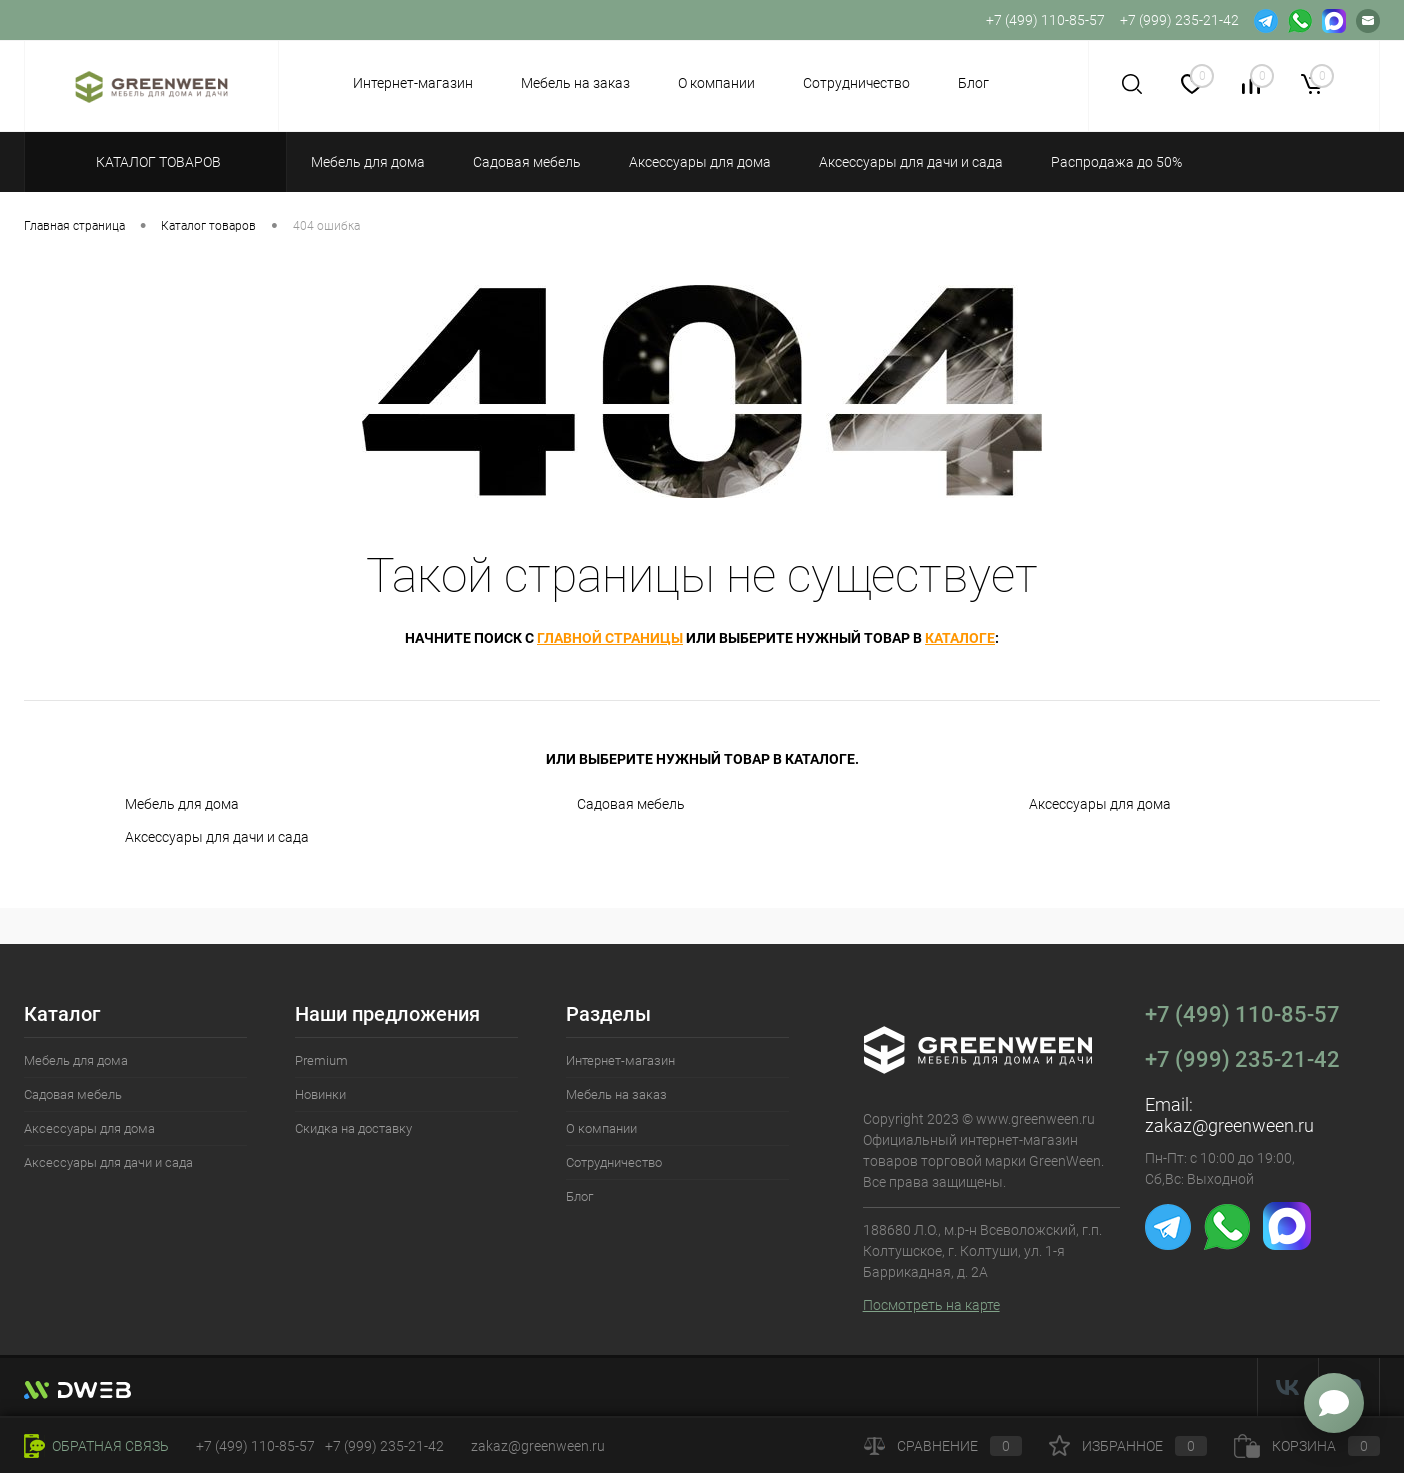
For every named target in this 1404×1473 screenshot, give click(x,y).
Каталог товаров (155, 162)
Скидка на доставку (353, 1128)
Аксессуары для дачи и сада (217, 837)
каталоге (960, 638)
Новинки (320, 1094)
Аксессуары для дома (1100, 804)
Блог (973, 83)
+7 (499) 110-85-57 (1242, 1014)
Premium (321, 1060)
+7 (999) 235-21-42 (1242, 1059)
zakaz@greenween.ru (1229, 1125)
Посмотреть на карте (931, 1305)
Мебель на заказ (575, 83)
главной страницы (610, 638)
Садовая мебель (631, 804)
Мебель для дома (182, 804)
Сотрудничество (856, 83)
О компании (716, 83)
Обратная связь (96, 1446)
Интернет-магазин (413, 83)
